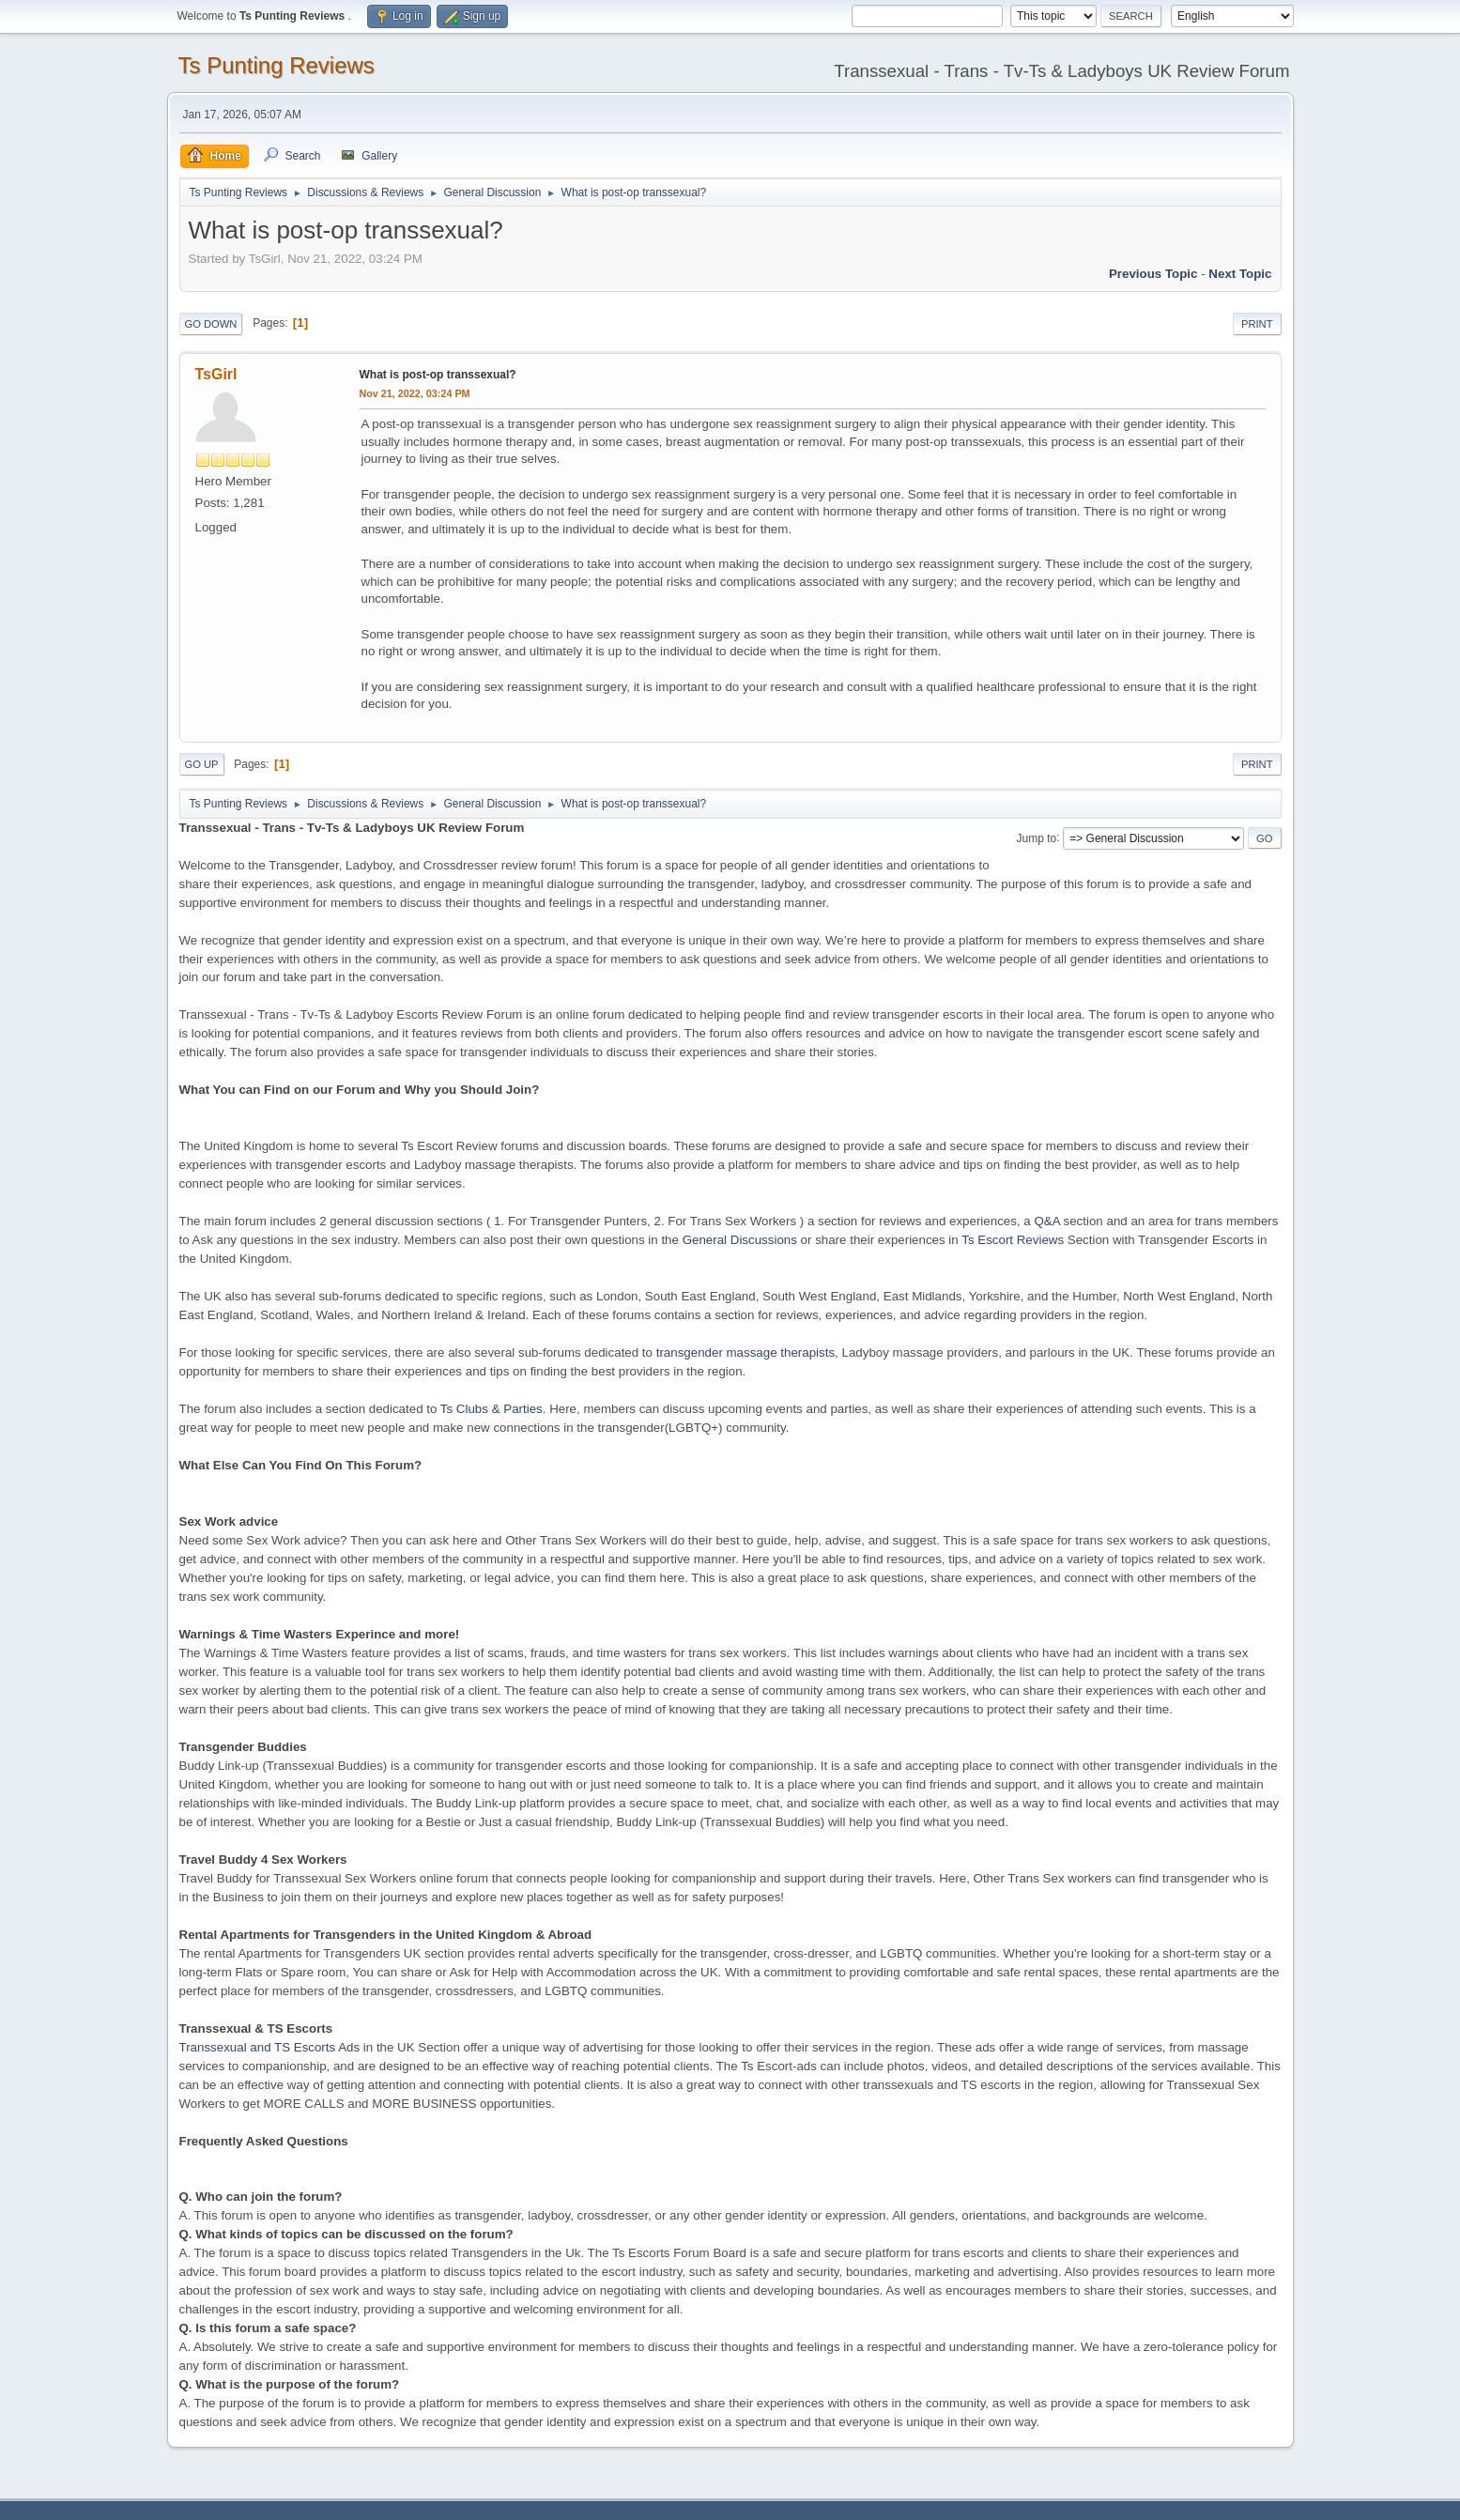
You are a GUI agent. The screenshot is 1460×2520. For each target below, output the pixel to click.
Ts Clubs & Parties (491, 1409)
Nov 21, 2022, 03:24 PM (415, 393)
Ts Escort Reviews (1012, 1240)
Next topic (1239, 274)
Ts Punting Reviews (276, 65)
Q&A (1046, 1221)
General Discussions (740, 1240)
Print (1257, 324)
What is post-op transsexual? (438, 374)
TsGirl (216, 374)
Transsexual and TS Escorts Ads (270, 2047)
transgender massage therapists (745, 1352)
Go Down (211, 324)
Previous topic (1153, 274)
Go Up (202, 764)
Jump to (1037, 837)
